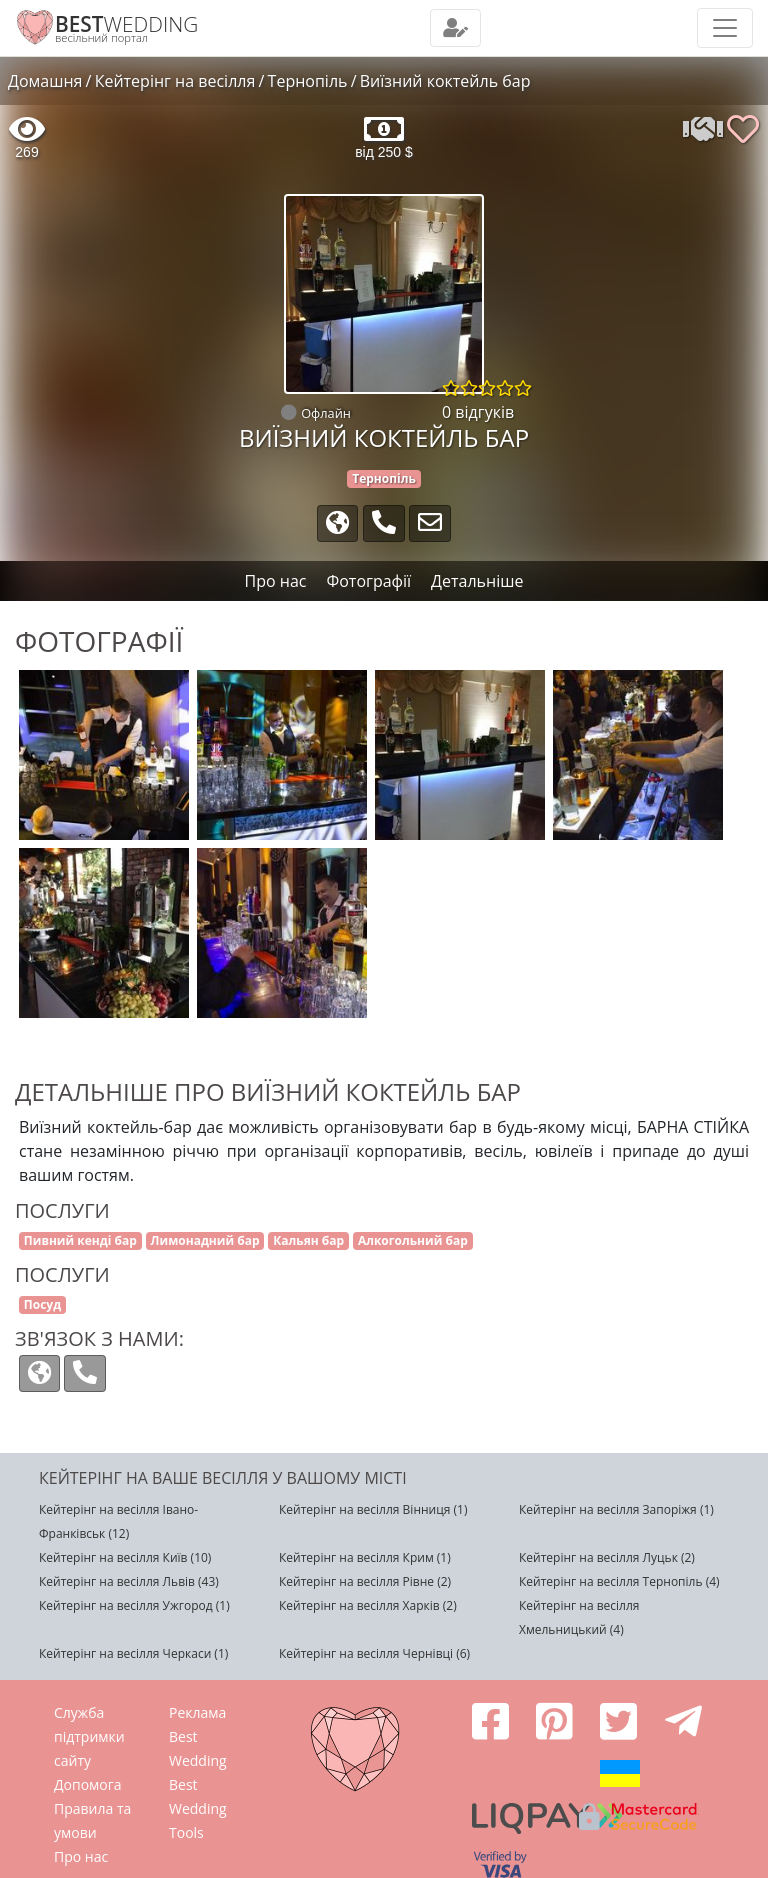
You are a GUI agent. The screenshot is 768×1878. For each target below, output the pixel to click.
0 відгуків (478, 412)
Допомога (88, 1784)
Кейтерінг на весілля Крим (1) (365, 1557)
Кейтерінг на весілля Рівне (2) (365, 1581)
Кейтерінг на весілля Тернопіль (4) (619, 1581)
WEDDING (126, 24)
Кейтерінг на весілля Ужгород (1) (134, 1605)
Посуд (42, 1304)
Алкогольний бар (413, 1240)
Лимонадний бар (205, 1240)
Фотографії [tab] (368, 581)
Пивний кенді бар (80, 1240)
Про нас (81, 1856)
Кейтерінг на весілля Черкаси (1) (133, 1653)
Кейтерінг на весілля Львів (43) (129, 1581)
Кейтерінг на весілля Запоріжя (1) (616, 1509)
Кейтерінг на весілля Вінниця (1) (373, 1509)
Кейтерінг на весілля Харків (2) (368, 1605)
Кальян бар (308, 1240)
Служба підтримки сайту (89, 1736)
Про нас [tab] (276, 581)
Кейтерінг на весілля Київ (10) (125, 1557)
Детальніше (477, 581)
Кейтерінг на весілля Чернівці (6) (374, 1653)
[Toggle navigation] (455, 28)
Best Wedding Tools (198, 1808)
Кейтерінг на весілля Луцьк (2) (607, 1557)
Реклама (197, 1712)
